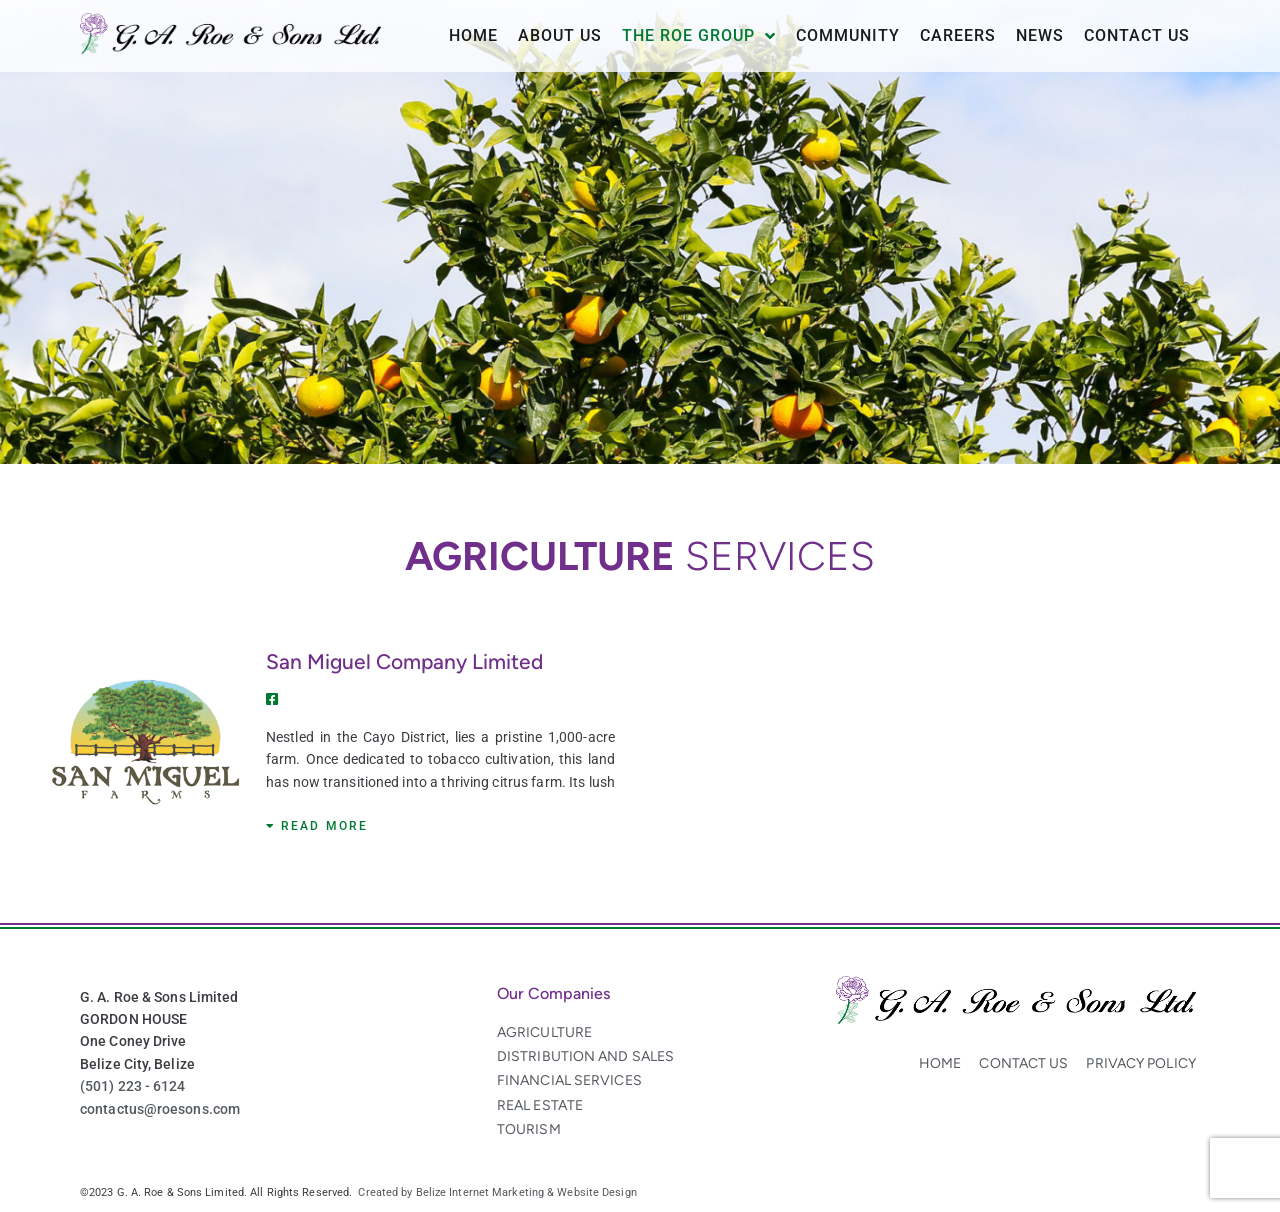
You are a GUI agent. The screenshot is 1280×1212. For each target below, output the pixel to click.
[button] (317, 826)
